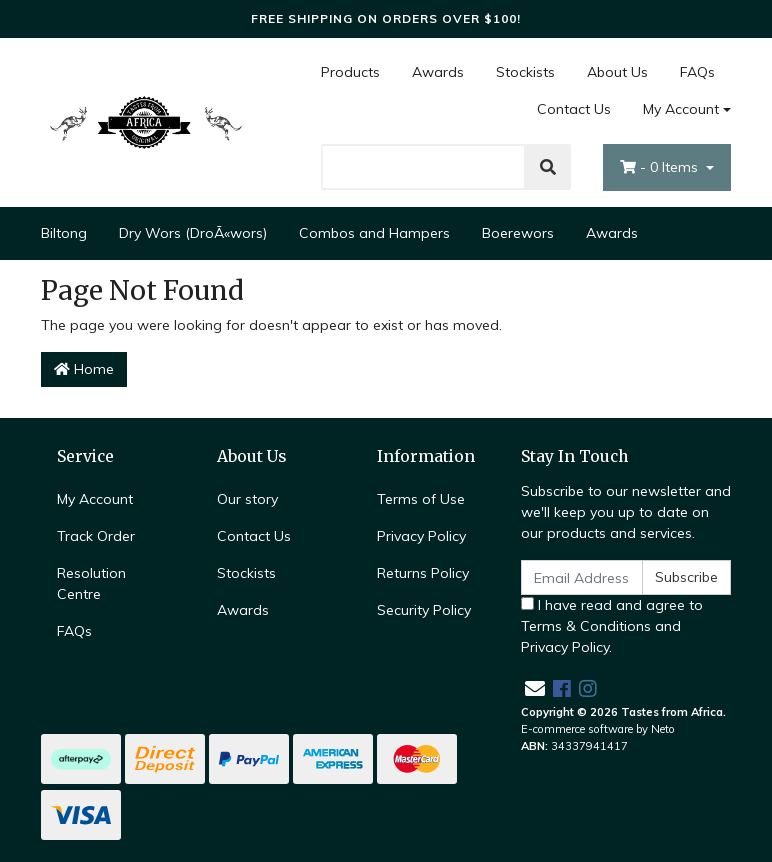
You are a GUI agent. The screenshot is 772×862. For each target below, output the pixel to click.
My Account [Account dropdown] (681, 109)
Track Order (96, 536)
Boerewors (518, 233)
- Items (661, 167)
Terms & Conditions (586, 626)
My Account (95, 499)
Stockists (525, 72)
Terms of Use (421, 499)
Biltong (64, 233)
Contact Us (574, 109)
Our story (247, 499)
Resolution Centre (91, 583)
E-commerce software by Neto (598, 729)
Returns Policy (423, 573)
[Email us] (535, 688)
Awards (438, 72)
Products (350, 72)
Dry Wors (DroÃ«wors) (193, 233)
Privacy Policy (421, 536)
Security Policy (424, 610)
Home (84, 369)
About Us (617, 72)
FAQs (697, 72)
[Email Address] (582, 577)
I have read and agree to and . (612, 626)
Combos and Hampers (374, 233)
